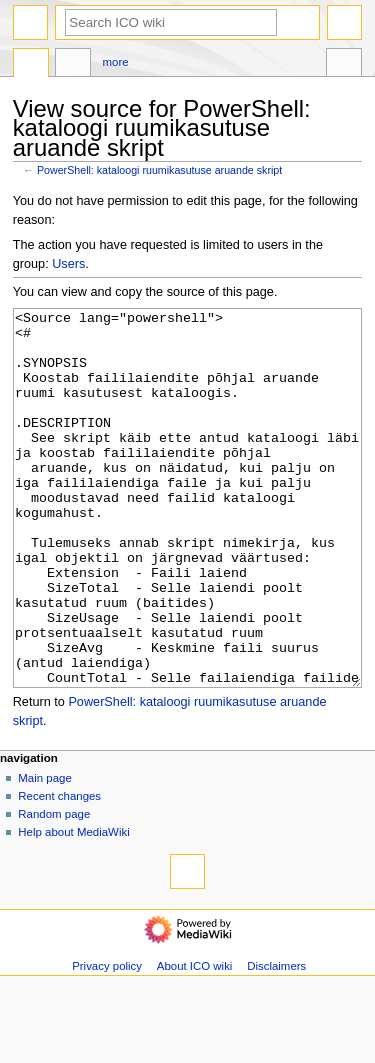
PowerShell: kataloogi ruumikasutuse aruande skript (159, 170)
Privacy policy (107, 1041)
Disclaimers (276, 1041)
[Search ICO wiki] (171, 22)
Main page (45, 853)
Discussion (73, 65)
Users (68, 264)
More (116, 62)
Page (31, 65)
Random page (54, 889)
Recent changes (59, 871)
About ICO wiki (195, 1041)
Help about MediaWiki (73, 907)
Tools (344, 65)
